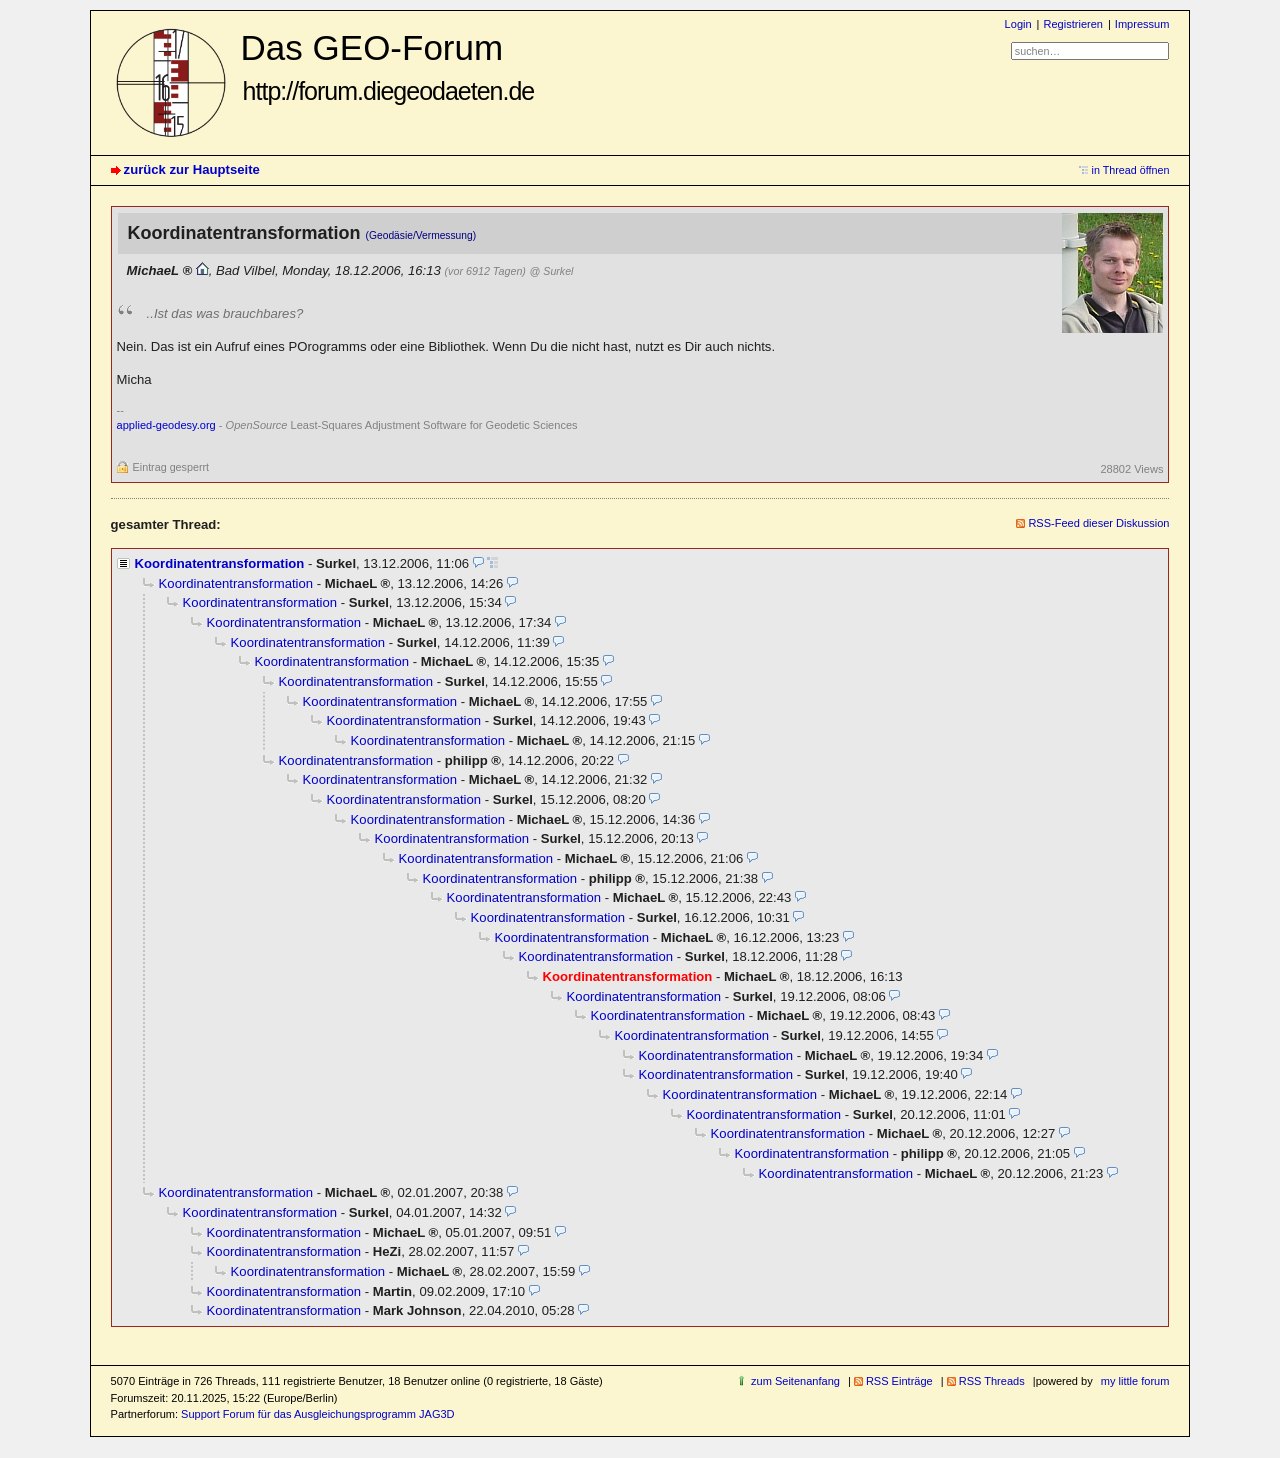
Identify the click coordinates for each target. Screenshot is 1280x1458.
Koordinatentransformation (220, 563)
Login (1018, 24)
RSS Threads (992, 1381)
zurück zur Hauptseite (192, 169)
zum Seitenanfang (795, 1381)
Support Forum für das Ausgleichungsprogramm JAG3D (317, 1414)
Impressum (1142, 24)
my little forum (1135, 1381)
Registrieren (1072, 24)
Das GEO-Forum (388, 66)
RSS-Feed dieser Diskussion (1098, 523)
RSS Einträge (899, 1381)
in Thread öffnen (1131, 170)
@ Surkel (552, 271)
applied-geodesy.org (166, 425)
